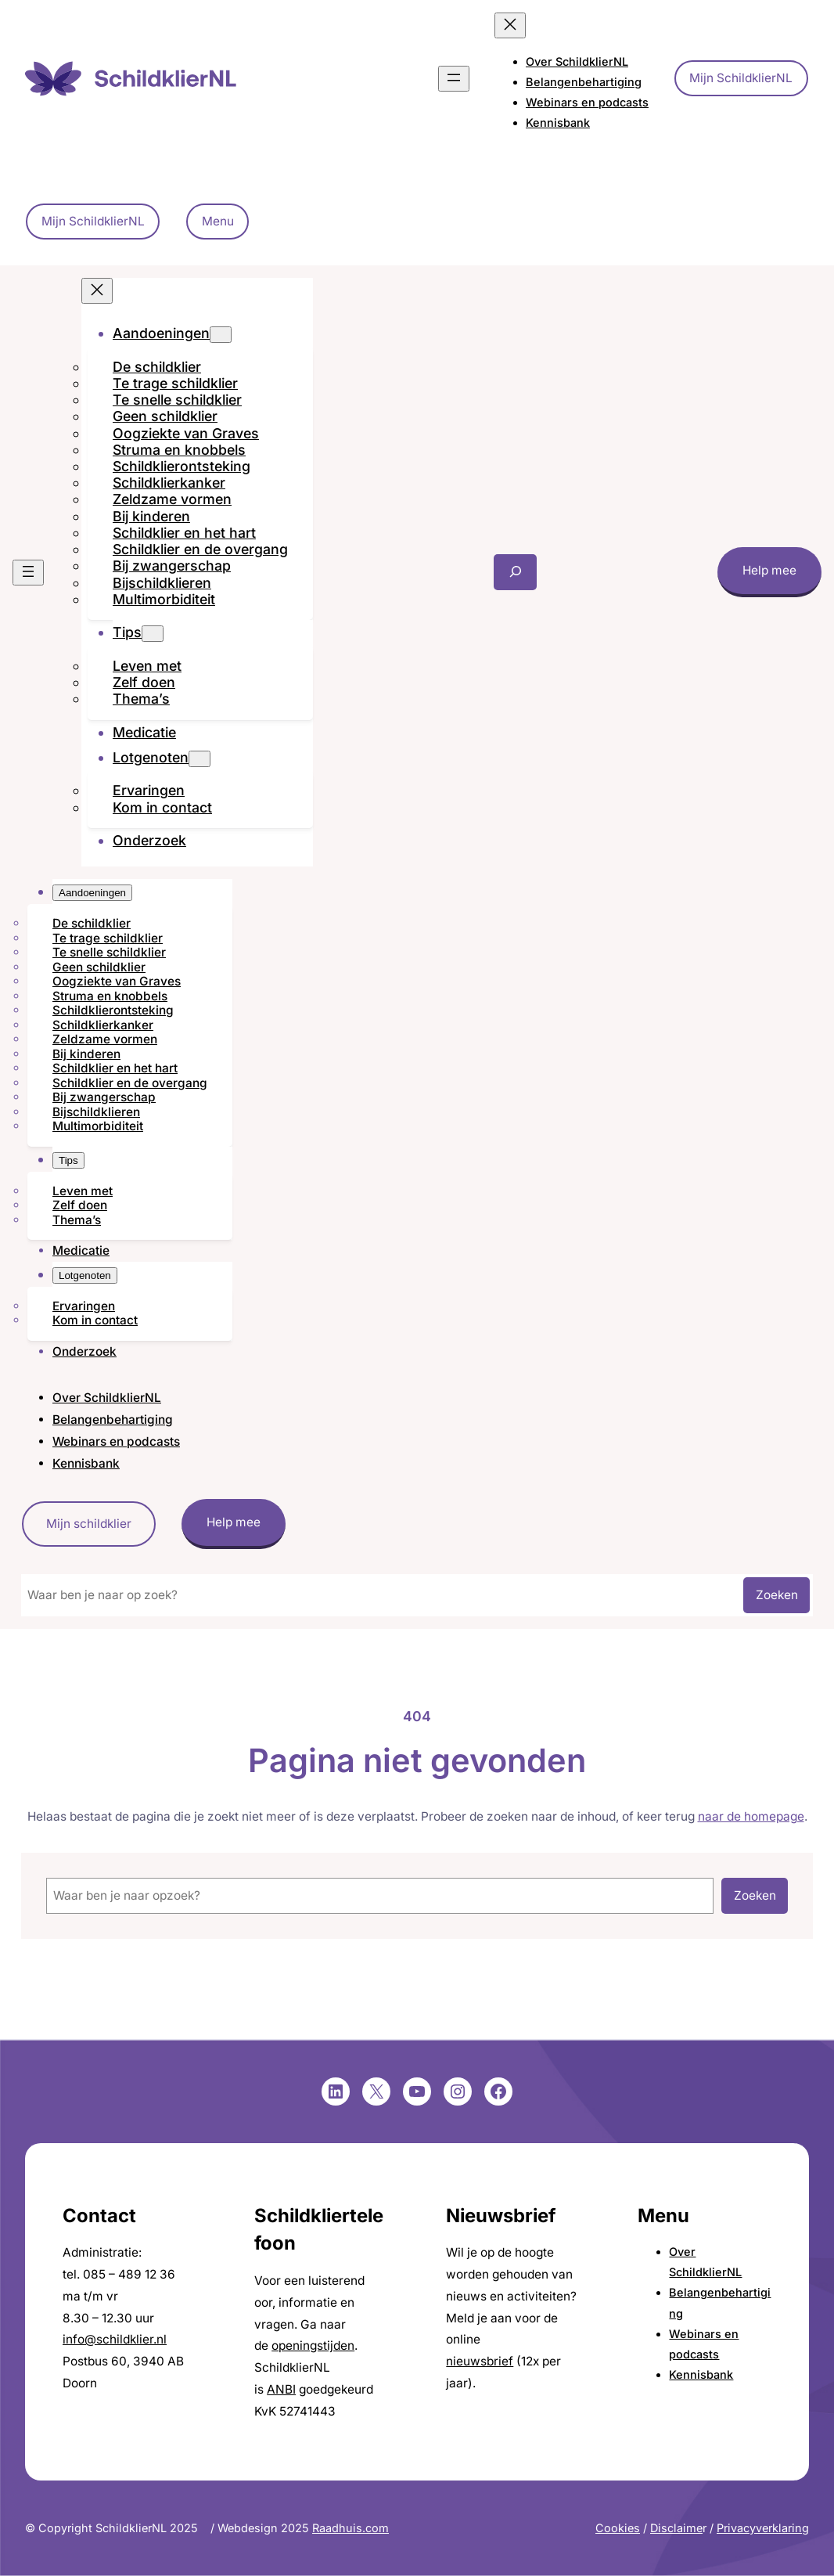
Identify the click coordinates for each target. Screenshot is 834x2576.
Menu (218, 221)
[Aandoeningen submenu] (221, 334)
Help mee (769, 570)
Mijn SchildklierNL (741, 77)
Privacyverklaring (763, 2528)
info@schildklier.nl (115, 2339)
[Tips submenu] (153, 633)
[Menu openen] (453, 79)
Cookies (617, 2528)
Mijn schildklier (88, 1523)
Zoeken (777, 1594)
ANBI (281, 2389)
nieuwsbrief (479, 2361)
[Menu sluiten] (510, 25)
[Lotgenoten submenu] (199, 759)
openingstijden (312, 2345)
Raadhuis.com (350, 2528)
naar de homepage (751, 1816)
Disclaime (676, 2528)
